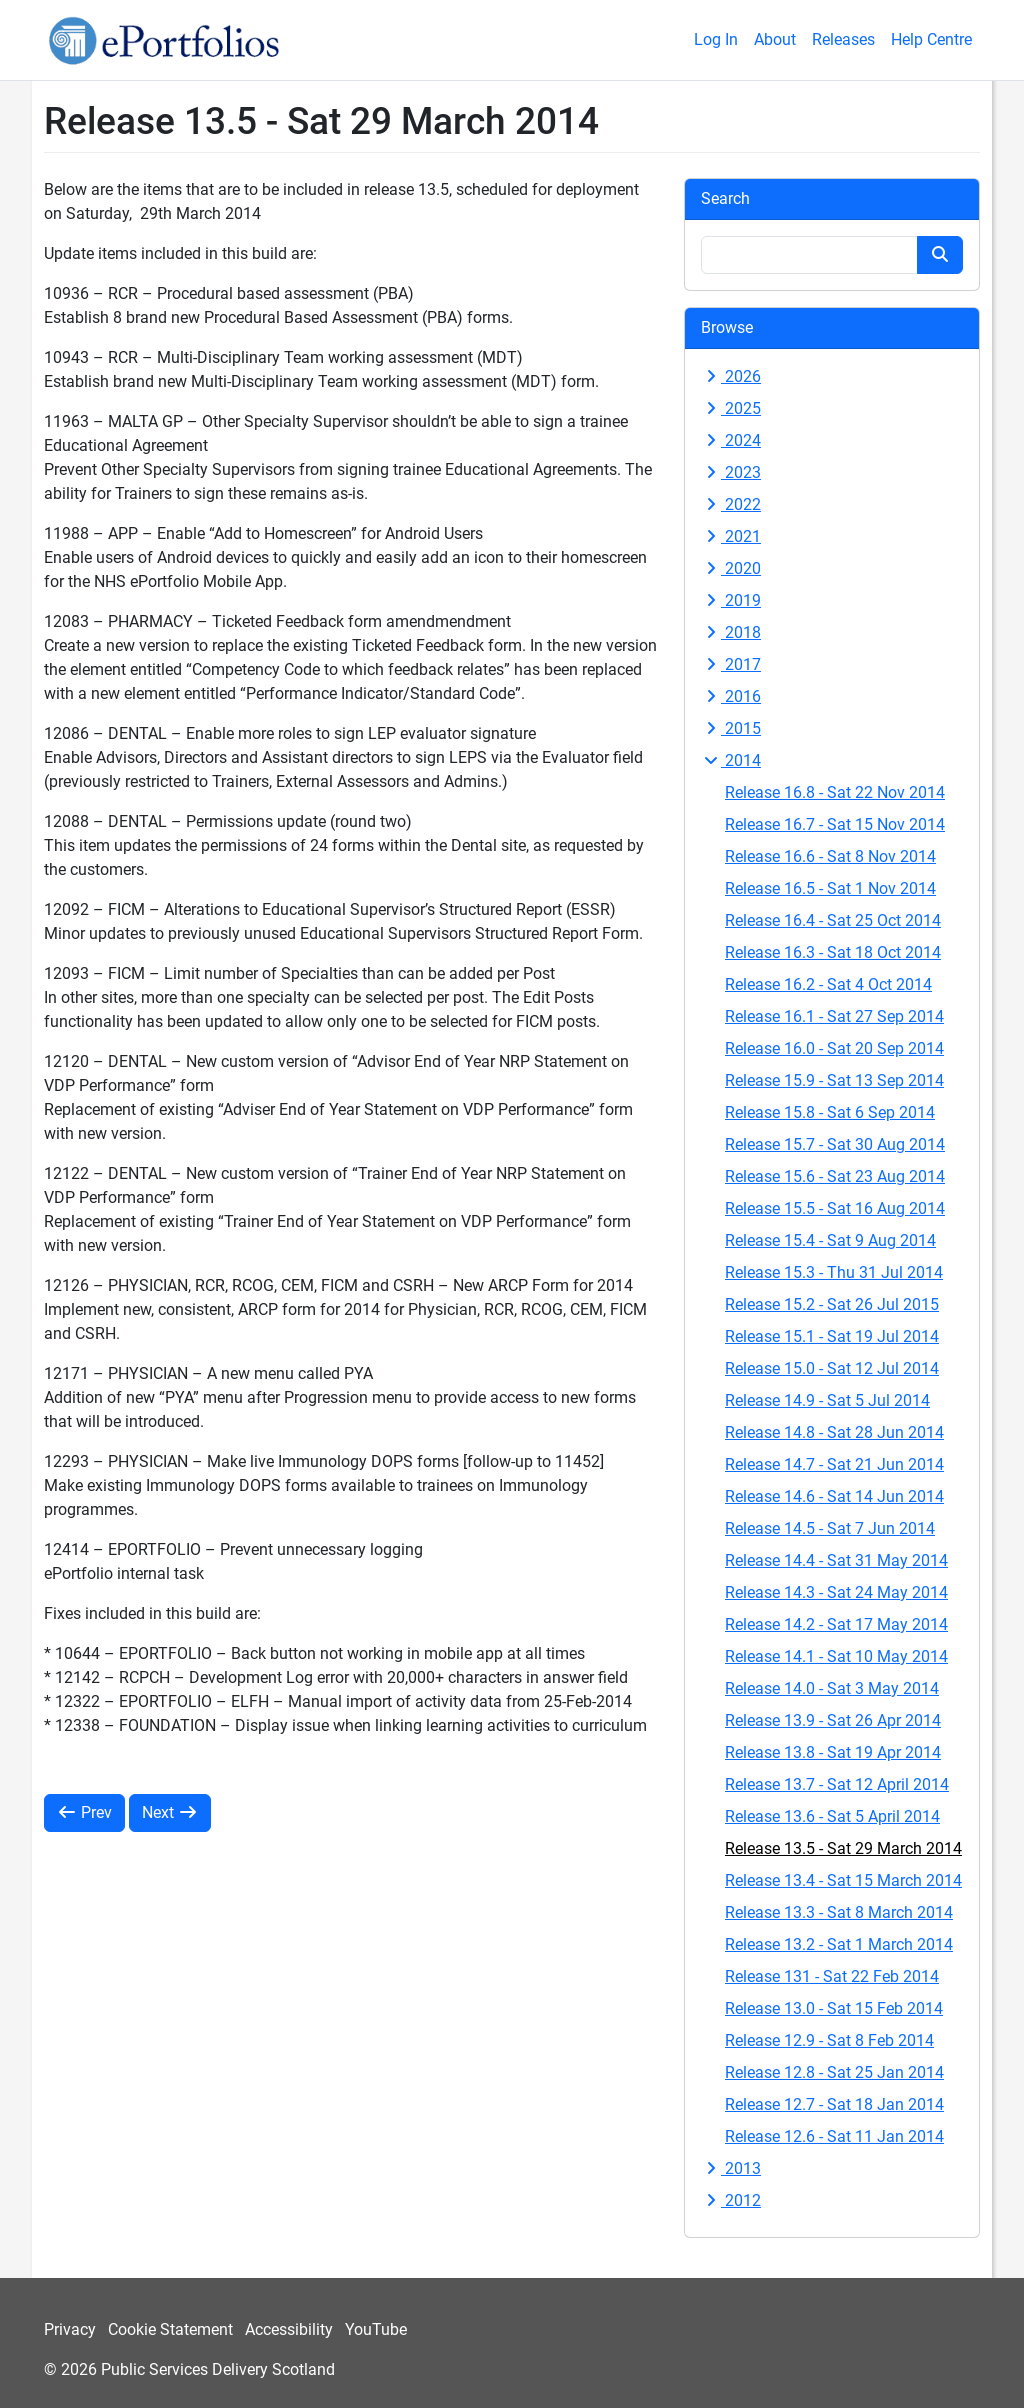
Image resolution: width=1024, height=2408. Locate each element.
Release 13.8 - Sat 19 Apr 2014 (833, 1752)
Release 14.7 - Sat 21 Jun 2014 (834, 1464)
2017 (731, 664)
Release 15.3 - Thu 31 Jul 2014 (834, 1272)
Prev (84, 1812)
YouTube (376, 2329)
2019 (731, 600)
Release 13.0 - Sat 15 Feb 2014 (834, 2008)
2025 (731, 408)
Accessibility (289, 2329)
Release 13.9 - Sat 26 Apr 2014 (833, 1720)
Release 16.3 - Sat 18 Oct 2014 (833, 952)
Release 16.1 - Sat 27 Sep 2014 (834, 1016)
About (775, 39)
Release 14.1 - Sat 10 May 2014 (836, 1656)
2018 (731, 632)
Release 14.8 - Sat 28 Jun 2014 (834, 1432)
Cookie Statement (170, 2329)
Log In (716, 39)
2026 (731, 376)
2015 (731, 728)
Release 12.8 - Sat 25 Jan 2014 (834, 2072)
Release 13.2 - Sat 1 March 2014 (839, 1944)
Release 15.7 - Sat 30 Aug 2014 (835, 1144)
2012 (731, 2200)
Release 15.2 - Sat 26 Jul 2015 (832, 1304)
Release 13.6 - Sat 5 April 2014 (832, 1816)
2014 (731, 760)
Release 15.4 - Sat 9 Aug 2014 (830, 1240)
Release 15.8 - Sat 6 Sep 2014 (830, 1112)
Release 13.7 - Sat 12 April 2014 (837, 1784)
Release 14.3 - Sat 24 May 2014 (836, 1592)
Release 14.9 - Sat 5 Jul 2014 (827, 1400)
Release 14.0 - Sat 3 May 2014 (832, 1688)
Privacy (70, 2329)
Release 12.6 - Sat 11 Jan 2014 (834, 2136)
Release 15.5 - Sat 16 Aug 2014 (835, 1208)
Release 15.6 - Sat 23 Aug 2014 (835, 1176)
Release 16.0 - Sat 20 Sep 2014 (834, 1048)
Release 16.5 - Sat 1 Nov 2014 (830, 888)
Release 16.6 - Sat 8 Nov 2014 (830, 856)
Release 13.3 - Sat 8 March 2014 (839, 1912)
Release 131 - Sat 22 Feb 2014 (832, 1976)
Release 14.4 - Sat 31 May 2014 (836, 1560)
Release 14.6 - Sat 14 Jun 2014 (834, 1496)
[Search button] (940, 255)
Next (170, 1812)
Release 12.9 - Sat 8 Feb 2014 (829, 2040)
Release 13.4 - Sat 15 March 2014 (843, 1880)
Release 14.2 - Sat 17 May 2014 (836, 1624)
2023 (731, 472)
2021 (731, 536)
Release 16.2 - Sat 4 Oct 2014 (828, 984)
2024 (731, 440)
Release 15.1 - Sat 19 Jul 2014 (832, 1336)
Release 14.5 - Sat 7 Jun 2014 (830, 1528)
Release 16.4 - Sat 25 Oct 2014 (833, 920)
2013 (731, 2168)
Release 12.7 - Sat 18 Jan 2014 (834, 2104)
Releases (843, 39)
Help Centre (931, 39)
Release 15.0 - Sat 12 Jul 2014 (832, 1368)
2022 (731, 504)
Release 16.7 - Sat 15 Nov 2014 (835, 824)
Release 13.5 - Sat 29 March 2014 (843, 1848)
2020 (731, 568)
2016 (731, 696)
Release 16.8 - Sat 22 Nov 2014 (835, 792)
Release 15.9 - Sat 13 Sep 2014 (834, 1080)
